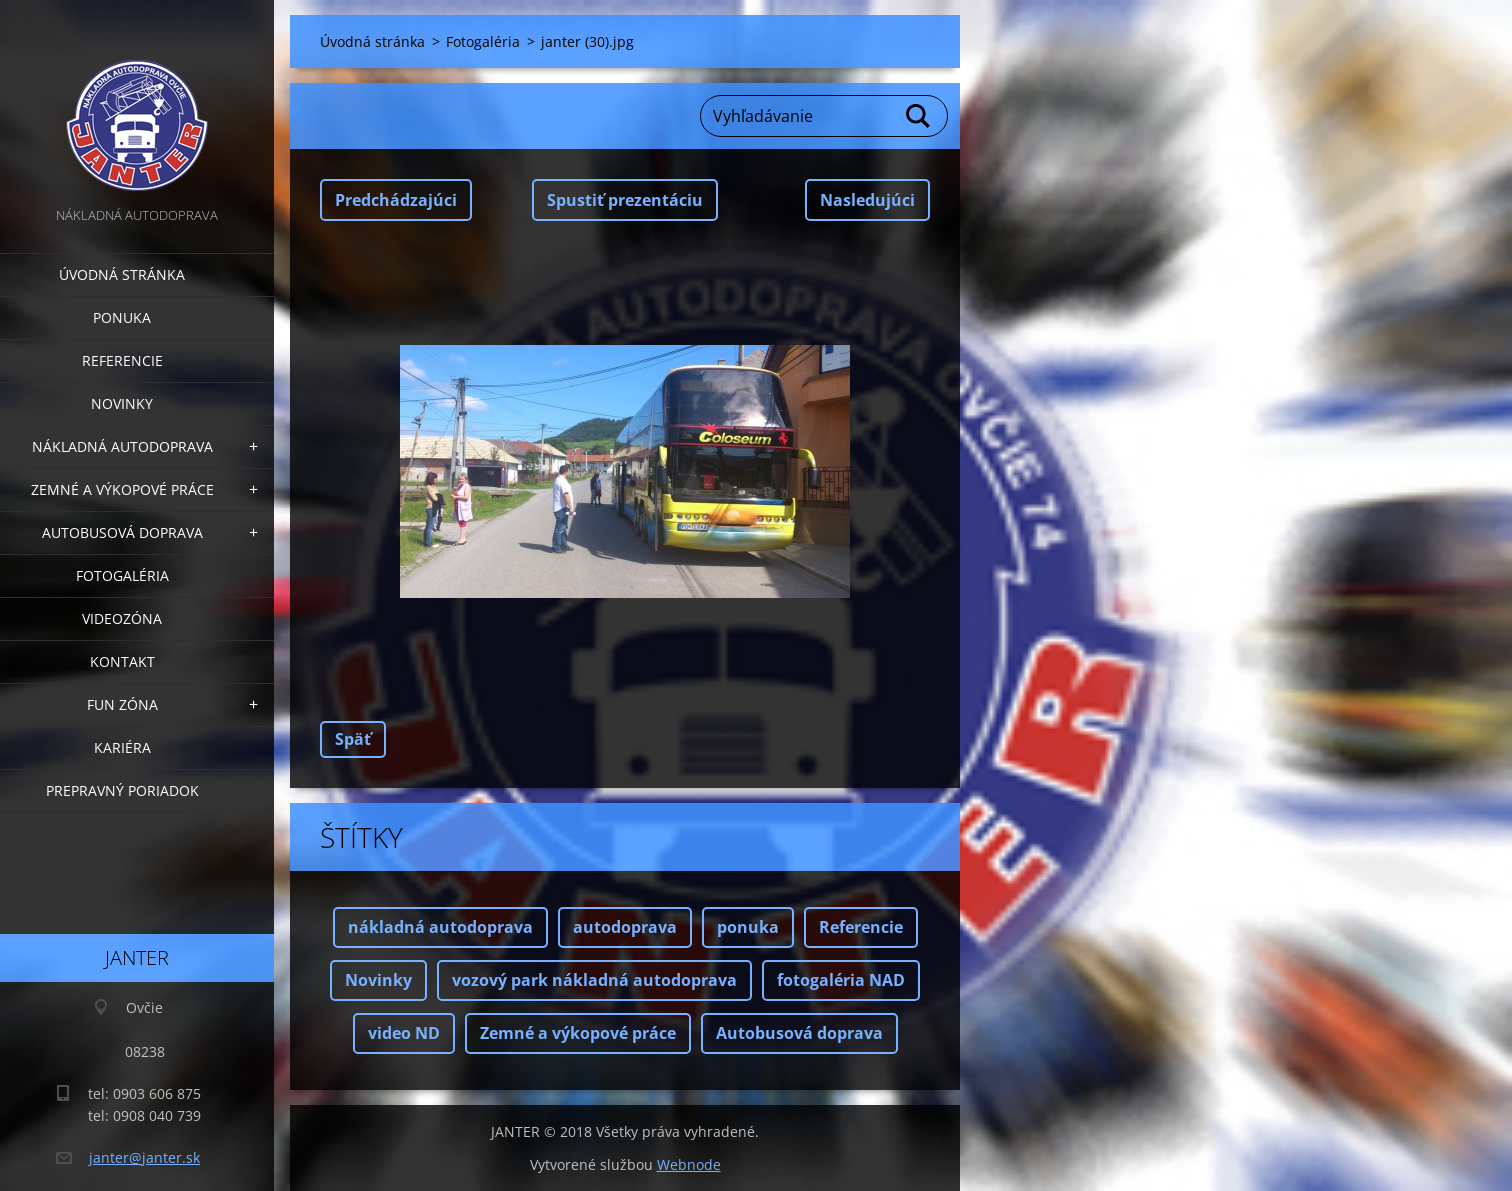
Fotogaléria (122, 575)
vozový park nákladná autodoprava (594, 980)
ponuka (748, 927)
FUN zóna (122, 704)
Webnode (689, 1164)
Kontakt (122, 661)
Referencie (122, 360)
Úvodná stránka (122, 274)
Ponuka (122, 317)
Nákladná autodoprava (122, 446)
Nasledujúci (867, 200)
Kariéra (122, 747)
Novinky (122, 403)
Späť (353, 739)
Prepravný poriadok (122, 790)
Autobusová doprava (122, 532)
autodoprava (625, 927)
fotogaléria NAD (841, 980)
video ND (404, 1033)
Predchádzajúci (396, 200)
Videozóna (122, 618)
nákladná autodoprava (440, 927)
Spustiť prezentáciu (625, 200)
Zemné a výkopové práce (122, 489)
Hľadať (919, 116)
